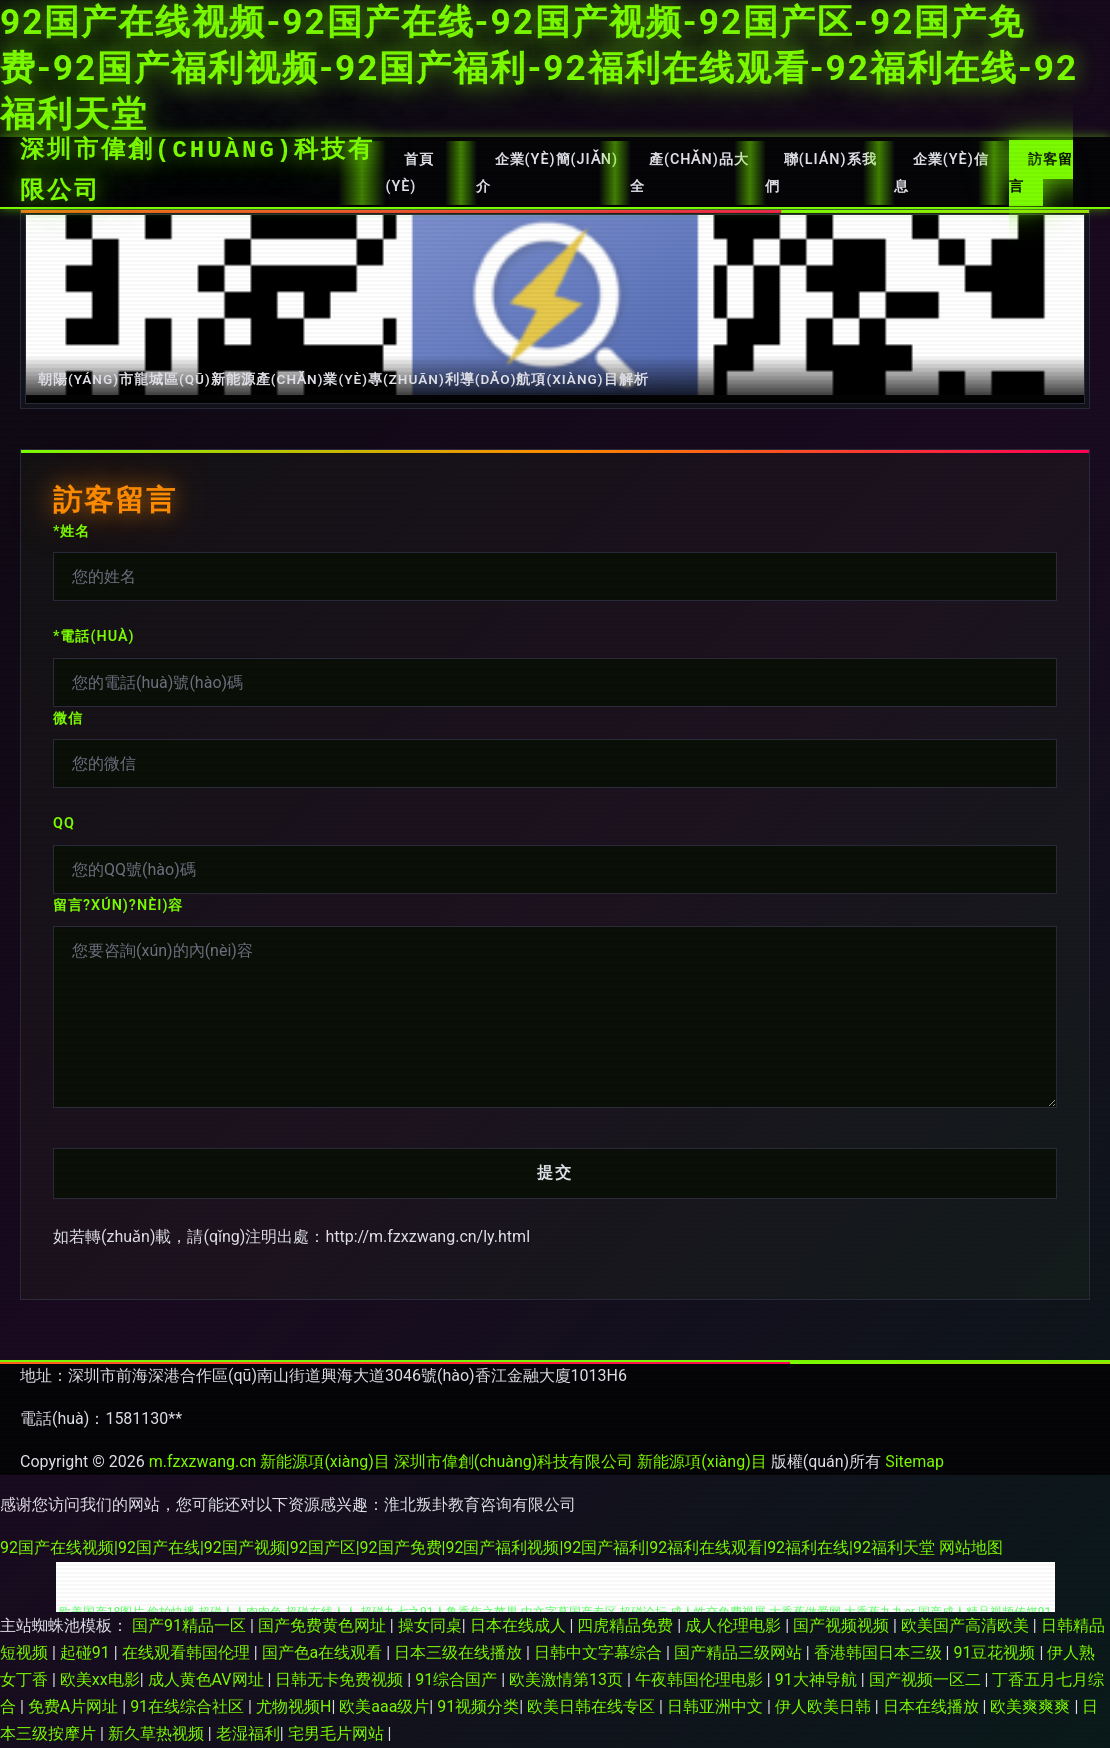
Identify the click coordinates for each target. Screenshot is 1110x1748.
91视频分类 (478, 1706)
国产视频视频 (843, 1625)
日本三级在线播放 (460, 1652)
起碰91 (87, 1652)
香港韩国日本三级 (880, 1652)
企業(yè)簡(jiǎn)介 (547, 173)
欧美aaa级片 (384, 1706)
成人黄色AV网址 (208, 1679)
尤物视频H (293, 1706)
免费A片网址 (75, 1706)
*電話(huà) (94, 636)
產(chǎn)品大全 (689, 173)
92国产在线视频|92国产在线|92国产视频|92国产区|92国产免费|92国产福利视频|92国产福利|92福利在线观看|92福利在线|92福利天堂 (467, 1547)
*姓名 (71, 531)
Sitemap (914, 1461)
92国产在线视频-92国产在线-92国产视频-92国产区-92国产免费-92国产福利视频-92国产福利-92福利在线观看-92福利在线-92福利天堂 (539, 68)
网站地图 (971, 1547)
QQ (64, 823)
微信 (68, 718)
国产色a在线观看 (324, 1652)
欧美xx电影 (100, 1679)
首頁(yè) (409, 173)
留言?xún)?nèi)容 (118, 905)
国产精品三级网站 (740, 1652)
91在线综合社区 (189, 1706)
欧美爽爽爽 (1032, 1706)
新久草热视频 (158, 1733)
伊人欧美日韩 (825, 1706)
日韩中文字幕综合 (600, 1652)
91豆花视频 (996, 1652)
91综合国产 (458, 1679)
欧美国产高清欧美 (967, 1625)
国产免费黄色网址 (324, 1625)
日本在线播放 (933, 1706)
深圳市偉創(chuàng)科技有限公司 (197, 171)
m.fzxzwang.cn (203, 1461)
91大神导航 (818, 1679)
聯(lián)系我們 (821, 173)
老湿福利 (248, 1733)
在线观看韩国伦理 (188, 1652)
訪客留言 (1041, 173)
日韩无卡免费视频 (341, 1679)
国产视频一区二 (927, 1679)
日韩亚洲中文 (717, 1706)
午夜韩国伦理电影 (701, 1679)
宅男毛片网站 (338, 1733)
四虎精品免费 (627, 1625)
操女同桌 (430, 1625)
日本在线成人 (520, 1625)
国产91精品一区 (191, 1625)
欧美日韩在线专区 (593, 1706)
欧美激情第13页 (568, 1679)
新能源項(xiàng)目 (324, 1461)
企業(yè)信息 (941, 173)
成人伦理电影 (735, 1625)
